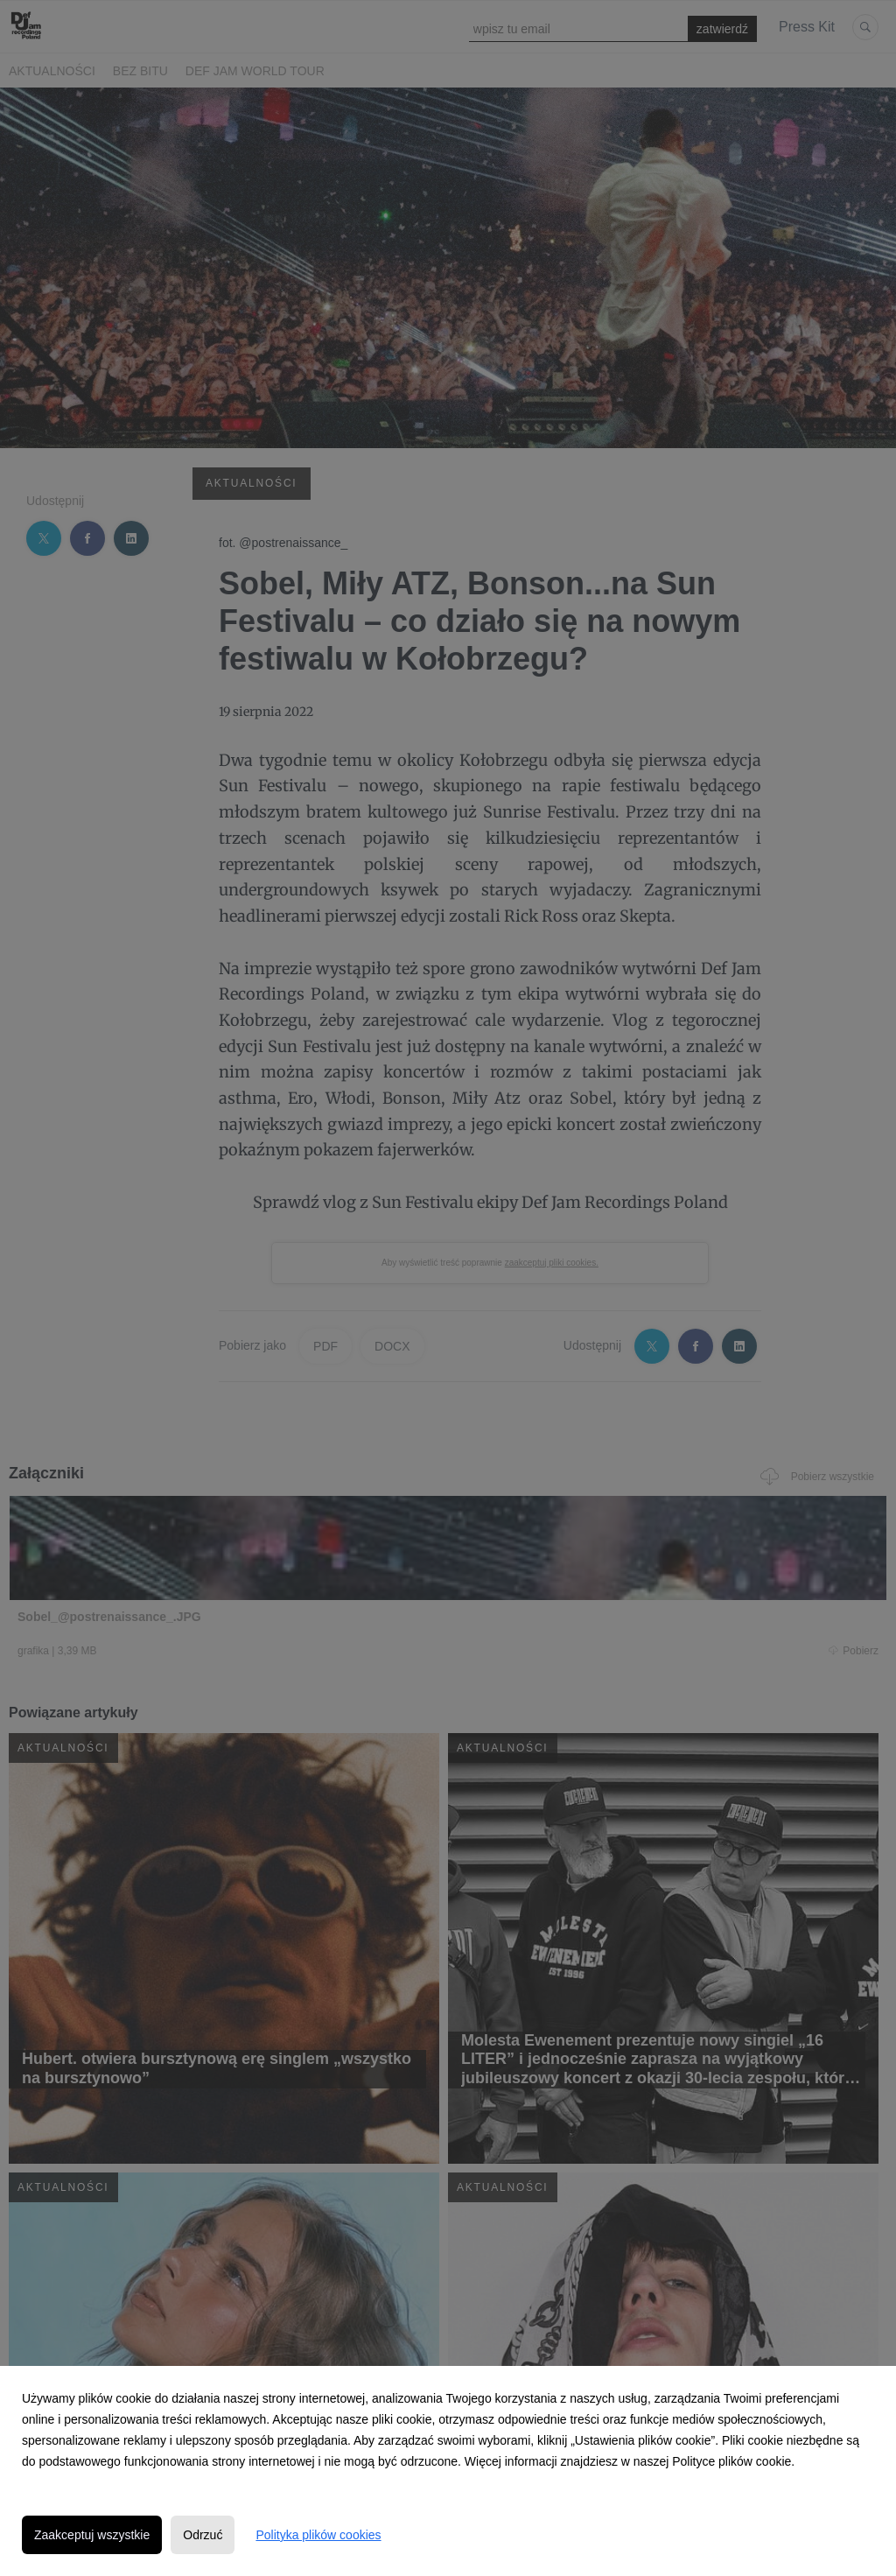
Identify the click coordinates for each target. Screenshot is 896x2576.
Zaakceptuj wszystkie (92, 2535)
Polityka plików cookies (318, 2535)
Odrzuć (202, 2535)
